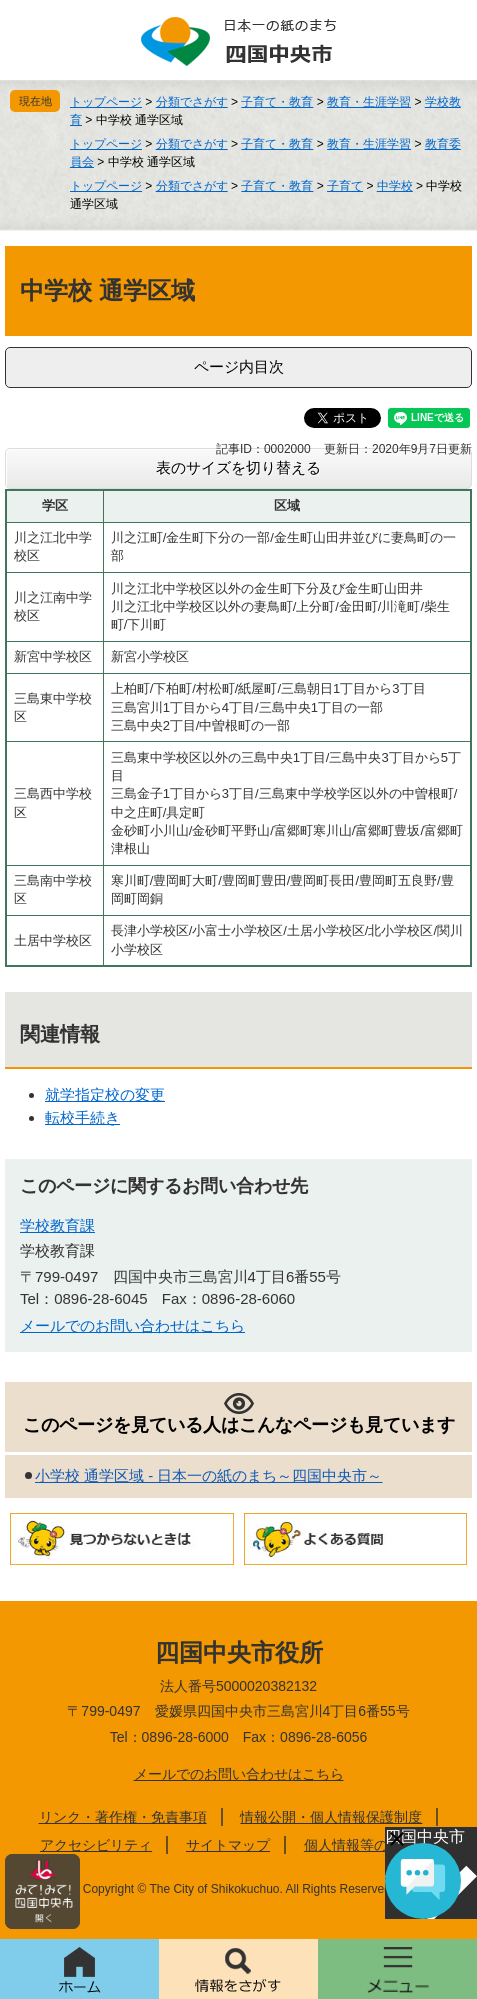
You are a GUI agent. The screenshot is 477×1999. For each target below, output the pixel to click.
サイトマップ (228, 1845)
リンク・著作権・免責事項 (123, 1817)
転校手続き (82, 1117)
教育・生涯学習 (369, 102)
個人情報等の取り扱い (374, 1845)
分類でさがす (192, 102)
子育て (345, 186)
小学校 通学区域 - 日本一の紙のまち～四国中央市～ (209, 1475)
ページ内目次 (239, 366)
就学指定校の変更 (105, 1094)
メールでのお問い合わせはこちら (132, 1325)
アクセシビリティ (96, 1845)
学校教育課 (57, 1225)
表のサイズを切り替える (238, 467)
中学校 (395, 186)
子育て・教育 (277, 102)
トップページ (106, 102)
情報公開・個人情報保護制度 (331, 1817)
